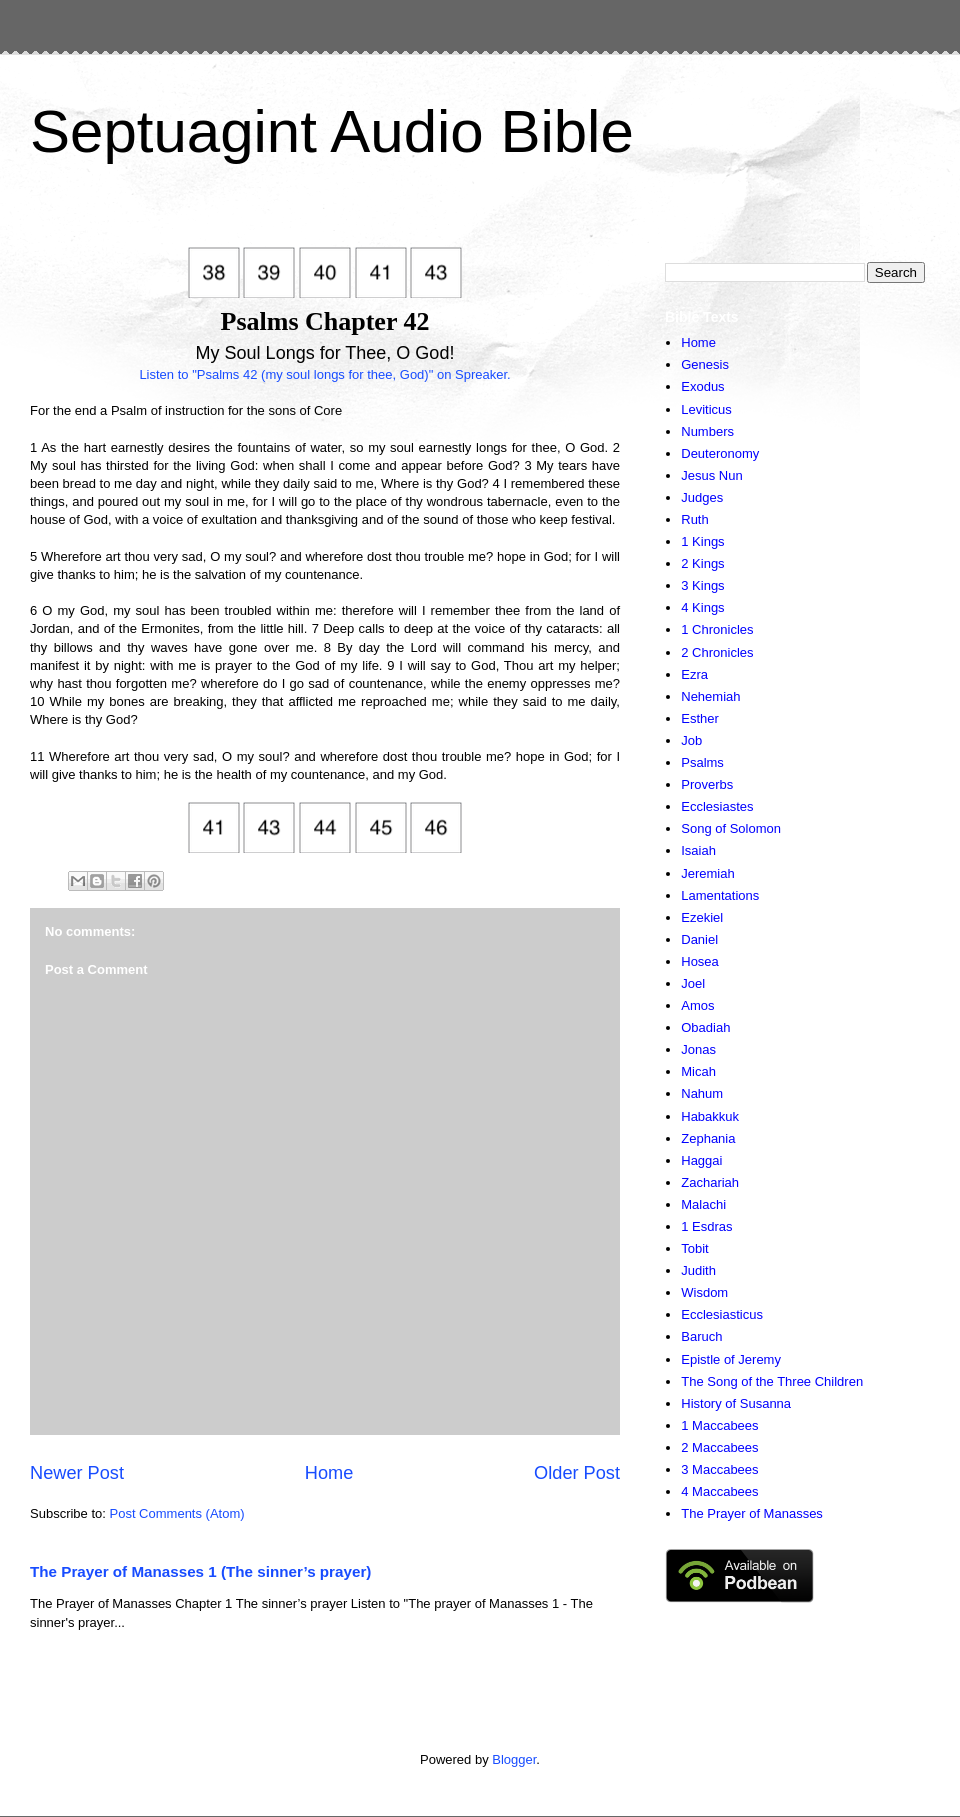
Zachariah (710, 1182)
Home (329, 1473)
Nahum (702, 1093)
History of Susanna (736, 1403)
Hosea (700, 961)
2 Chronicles (717, 652)
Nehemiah (710, 696)
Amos (697, 1005)
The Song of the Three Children (772, 1381)
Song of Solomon (731, 828)
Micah (698, 1071)
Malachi (703, 1204)
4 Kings (702, 607)
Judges (702, 497)
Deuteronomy (720, 453)
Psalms (702, 762)
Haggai (701, 1160)
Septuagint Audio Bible (332, 131)
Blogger (514, 1759)
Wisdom (704, 1292)
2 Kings (702, 563)
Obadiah (705, 1027)
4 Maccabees (719, 1491)
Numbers (707, 431)
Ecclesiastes (717, 806)
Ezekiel (702, 917)
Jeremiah (707, 873)
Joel (693, 983)
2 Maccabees (719, 1447)
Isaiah (698, 850)
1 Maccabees (719, 1425)
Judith (698, 1270)
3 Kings (702, 585)
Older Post (577, 1473)
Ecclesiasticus (722, 1314)
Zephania (708, 1138)
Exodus (702, 386)
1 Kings (702, 541)
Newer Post (77, 1473)
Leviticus (706, 409)
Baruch (701, 1336)
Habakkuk (710, 1116)
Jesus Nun (711, 475)
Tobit (694, 1248)
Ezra (694, 674)
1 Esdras (706, 1226)
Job (691, 740)
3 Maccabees (719, 1469)
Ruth (694, 519)
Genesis (705, 364)
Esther (700, 718)
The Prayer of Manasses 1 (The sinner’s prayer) (200, 1571)
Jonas (698, 1049)
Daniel (699, 939)
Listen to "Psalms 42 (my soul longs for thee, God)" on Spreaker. (324, 374)
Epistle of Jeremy (731, 1359)
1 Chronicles (717, 629)
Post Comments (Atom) (177, 1513)
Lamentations (720, 895)
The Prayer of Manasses (752, 1513)
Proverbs (707, 784)
